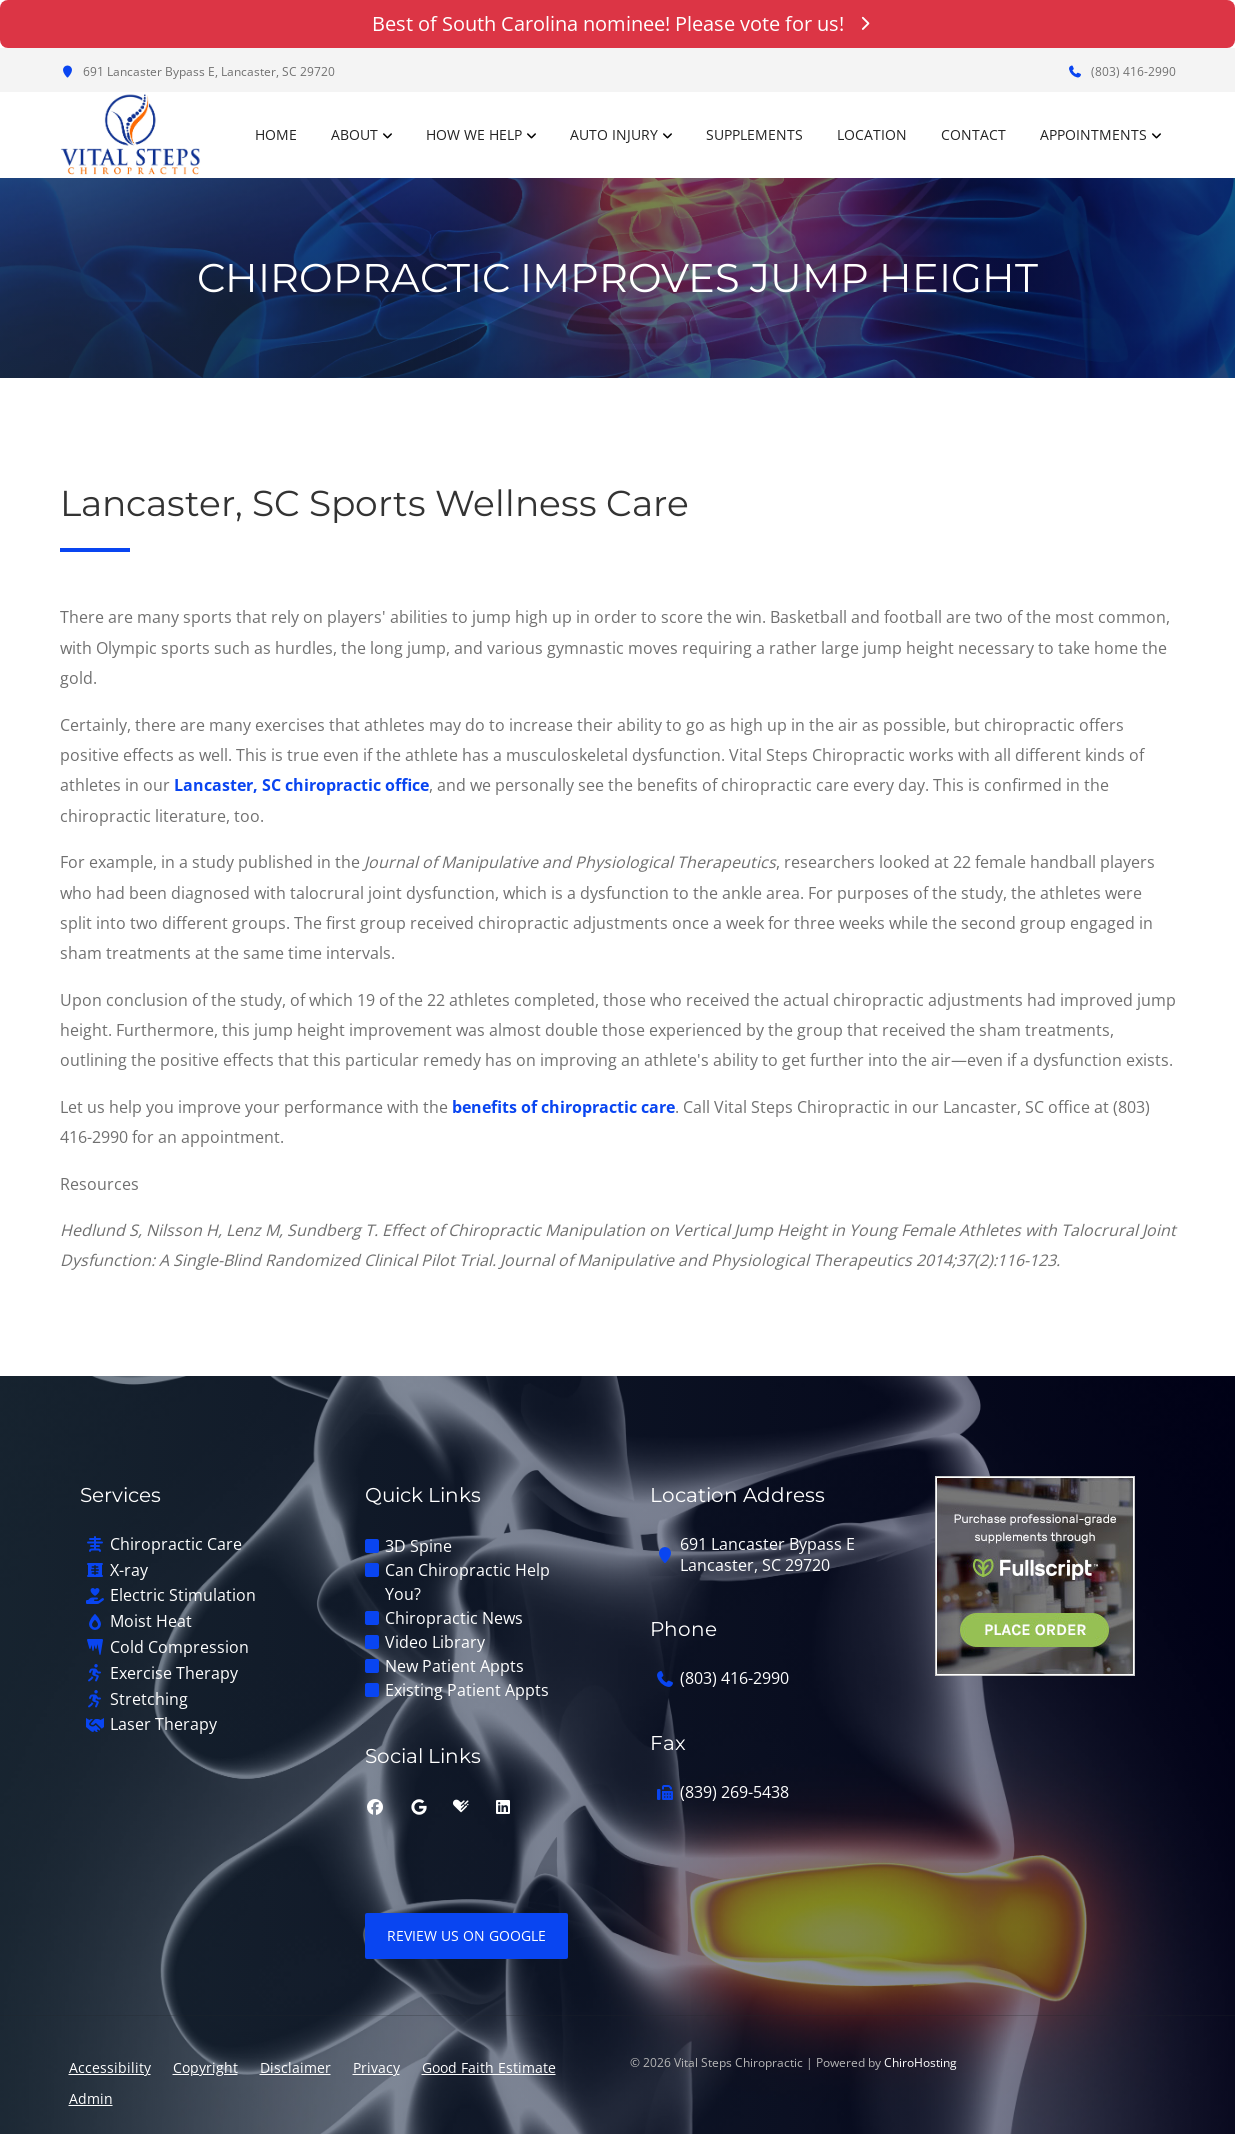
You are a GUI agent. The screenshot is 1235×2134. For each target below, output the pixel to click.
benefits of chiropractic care (563, 1107)
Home (276, 134)
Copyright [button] (205, 2067)
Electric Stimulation (183, 1595)
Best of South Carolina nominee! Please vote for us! (617, 23)
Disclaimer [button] (295, 2067)
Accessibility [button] (110, 2067)
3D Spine (418, 1546)
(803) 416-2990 (1122, 71)
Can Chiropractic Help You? (467, 1582)
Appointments (1093, 134)
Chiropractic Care (176, 1544)
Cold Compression (179, 1647)
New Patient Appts (454, 1666)
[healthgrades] (461, 1807)
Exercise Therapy (174, 1673)
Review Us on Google (466, 1935)
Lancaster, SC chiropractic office (301, 785)
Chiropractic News (454, 1618)
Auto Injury (614, 134)
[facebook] (375, 1807)
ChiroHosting (920, 2062)
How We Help (474, 134)
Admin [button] (91, 2098)
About (354, 134)
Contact (973, 134)
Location (872, 134)
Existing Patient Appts (467, 1690)
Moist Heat (151, 1621)
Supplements (754, 134)
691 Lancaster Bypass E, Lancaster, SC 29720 (197, 71)
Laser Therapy (163, 1724)
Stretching (149, 1699)
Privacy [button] (376, 2067)
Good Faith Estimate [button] (489, 2067)
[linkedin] (503, 1807)
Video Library (435, 1642)
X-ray (129, 1570)
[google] (419, 1807)
